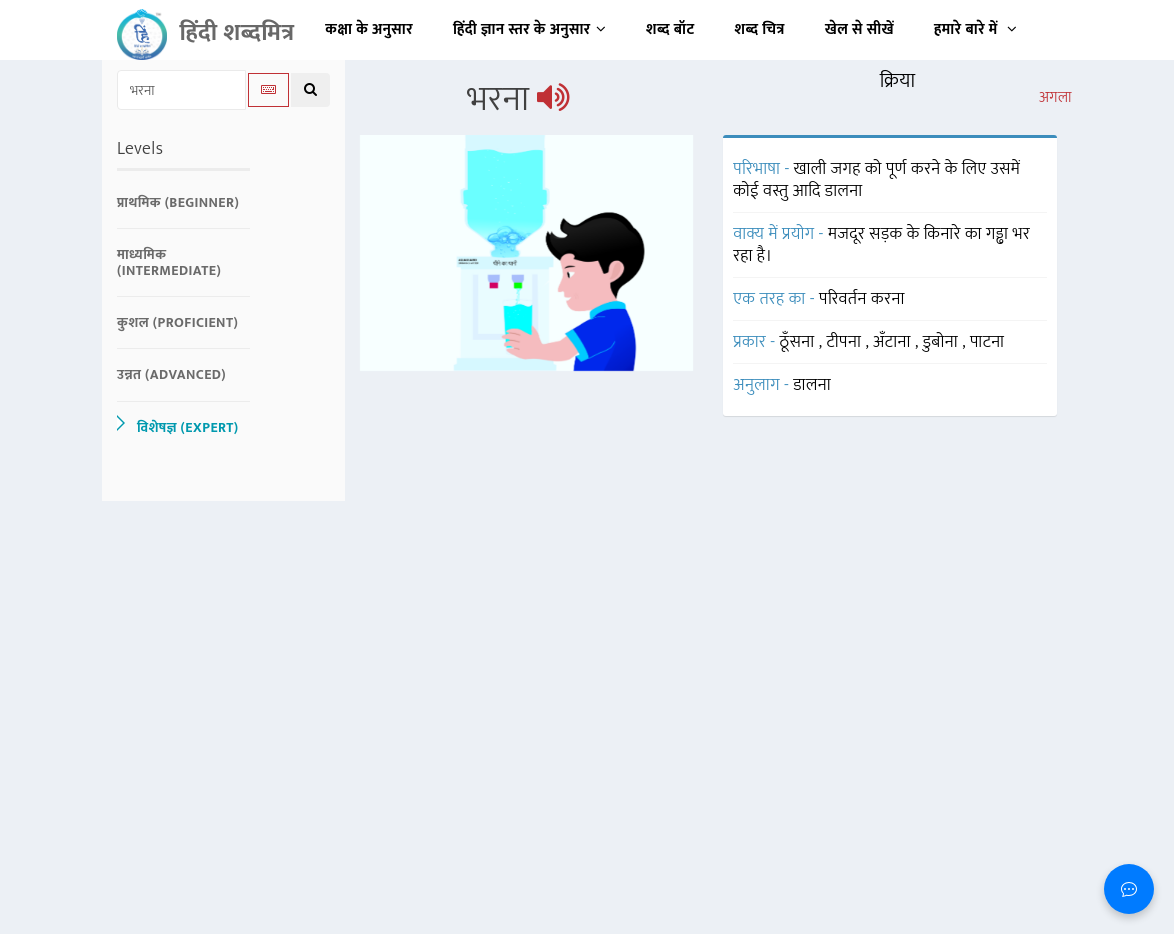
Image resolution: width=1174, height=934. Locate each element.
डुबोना (943, 342)
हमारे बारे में (975, 29)
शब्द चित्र (760, 29)
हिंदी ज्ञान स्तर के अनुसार (529, 29)
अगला (1055, 98)
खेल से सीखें (859, 29)
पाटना (987, 342)
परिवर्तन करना (862, 299)
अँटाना (894, 342)
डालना (812, 385)
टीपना (845, 342)
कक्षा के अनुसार (369, 29)
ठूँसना (799, 342)
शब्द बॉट (670, 29)
